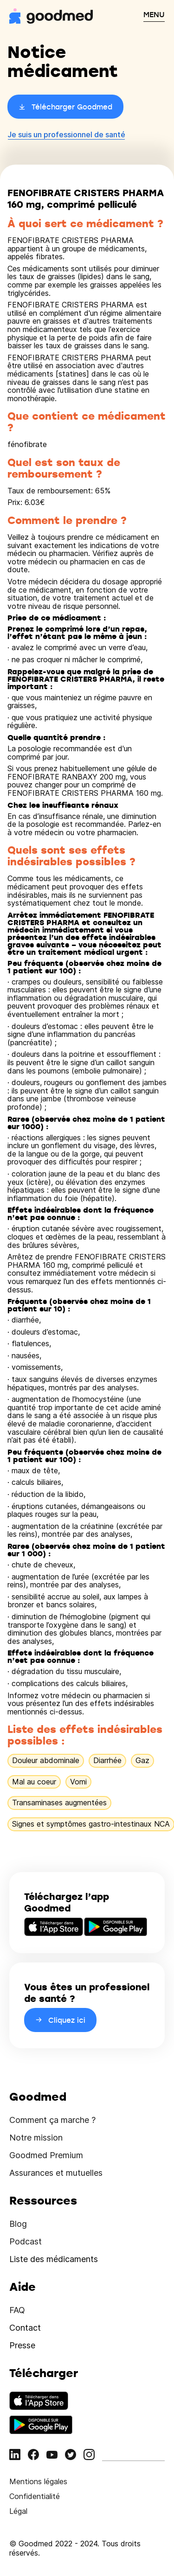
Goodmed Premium (46, 2155)
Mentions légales (38, 2481)
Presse (22, 2345)
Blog (18, 2224)
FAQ (17, 2310)
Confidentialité (34, 2496)
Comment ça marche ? (52, 2120)
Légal (18, 2511)
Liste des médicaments (53, 2259)
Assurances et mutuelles (56, 2173)
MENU (154, 14)
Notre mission (36, 2137)
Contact (25, 2328)
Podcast (25, 2241)
